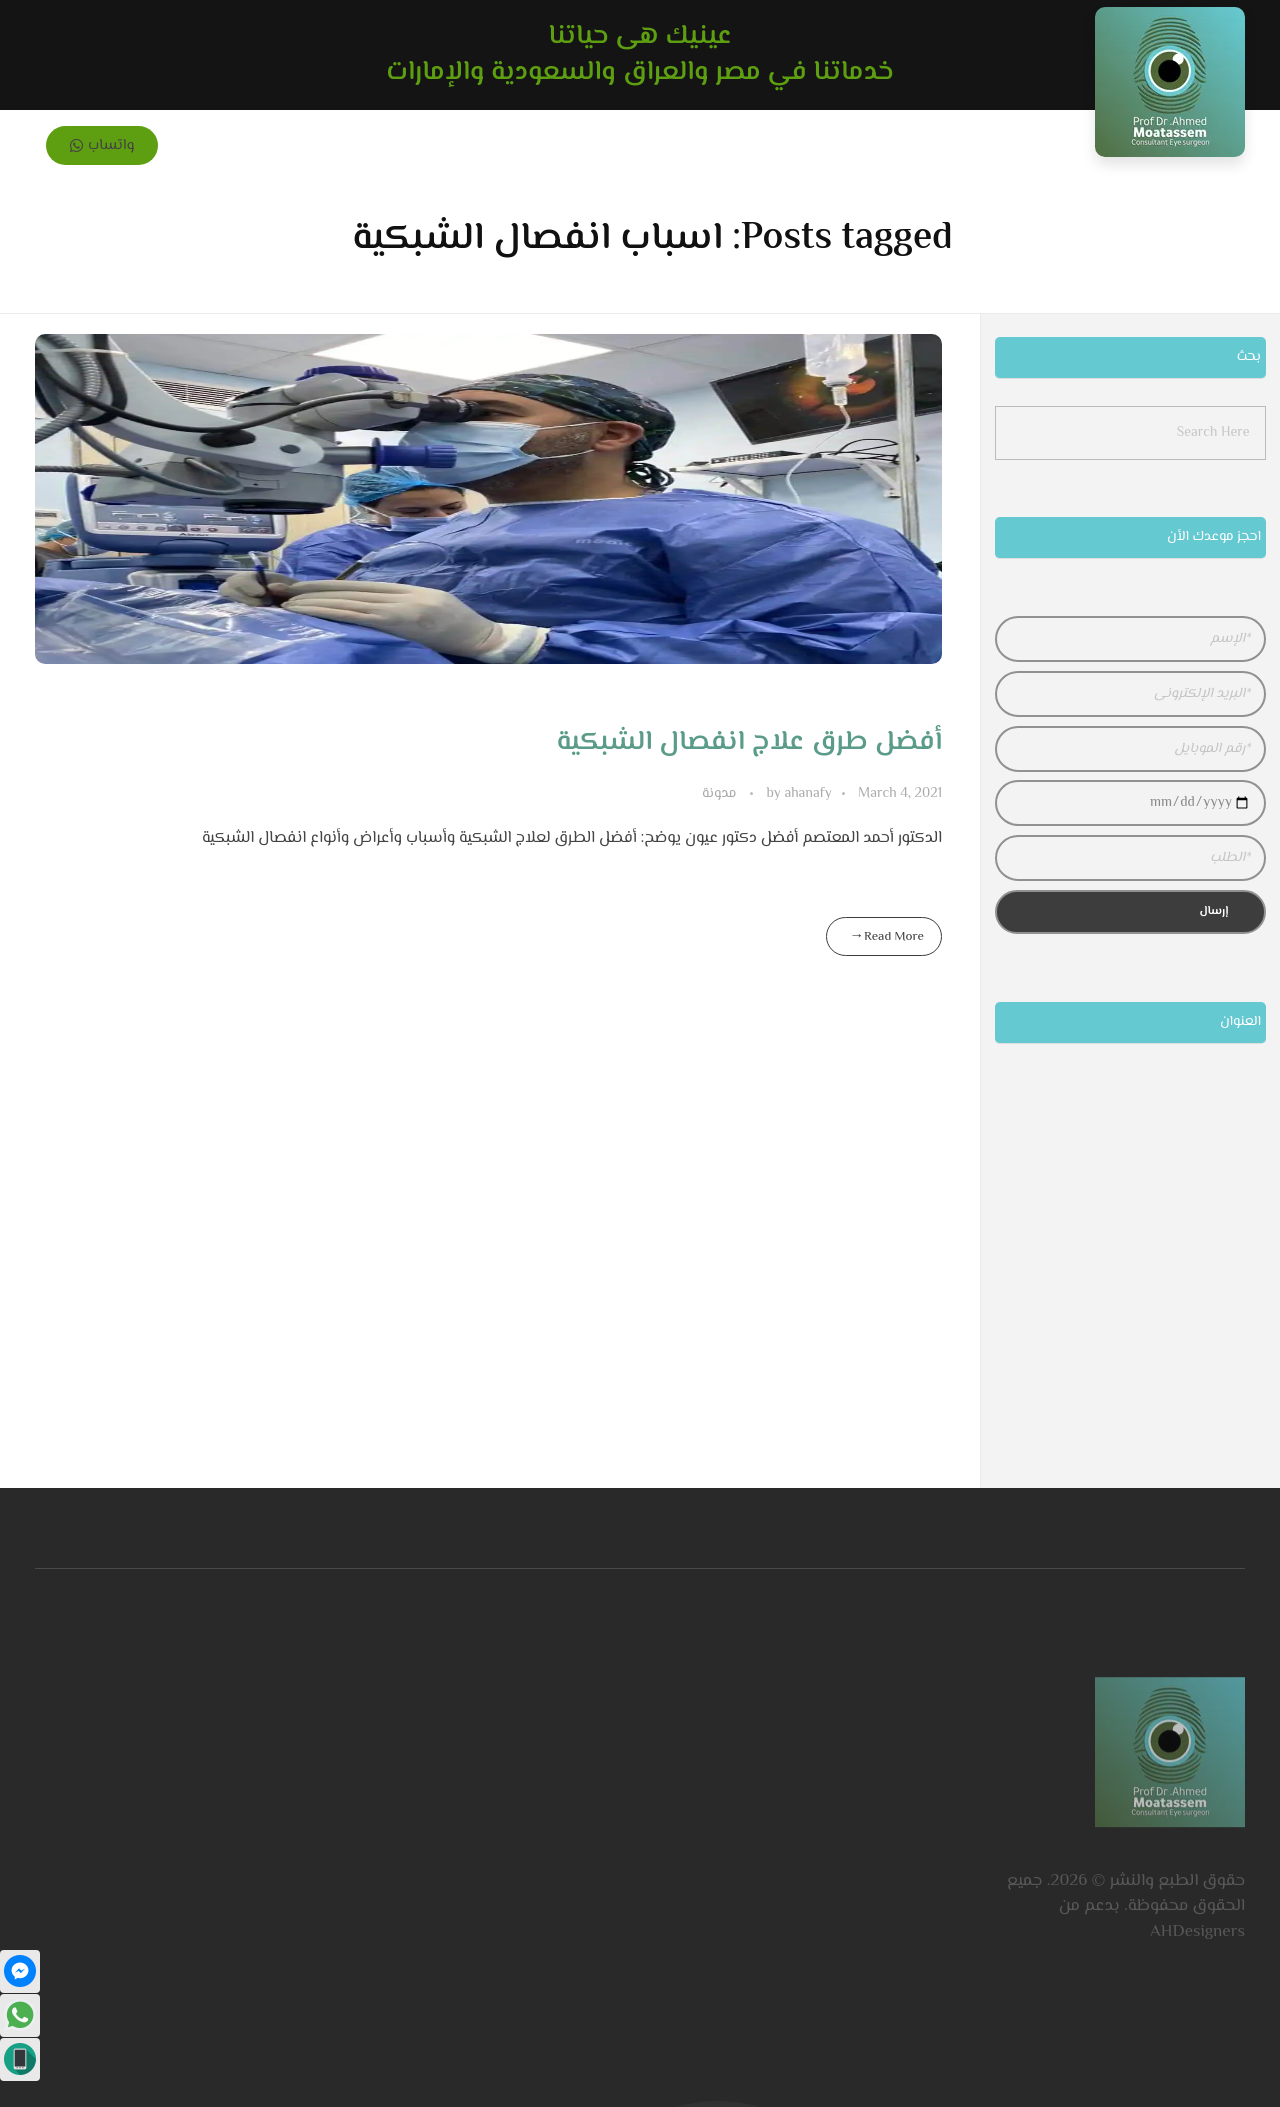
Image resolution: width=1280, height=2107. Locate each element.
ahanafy (797, 794)
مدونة (719, 794)
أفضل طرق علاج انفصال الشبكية (749, 742)
